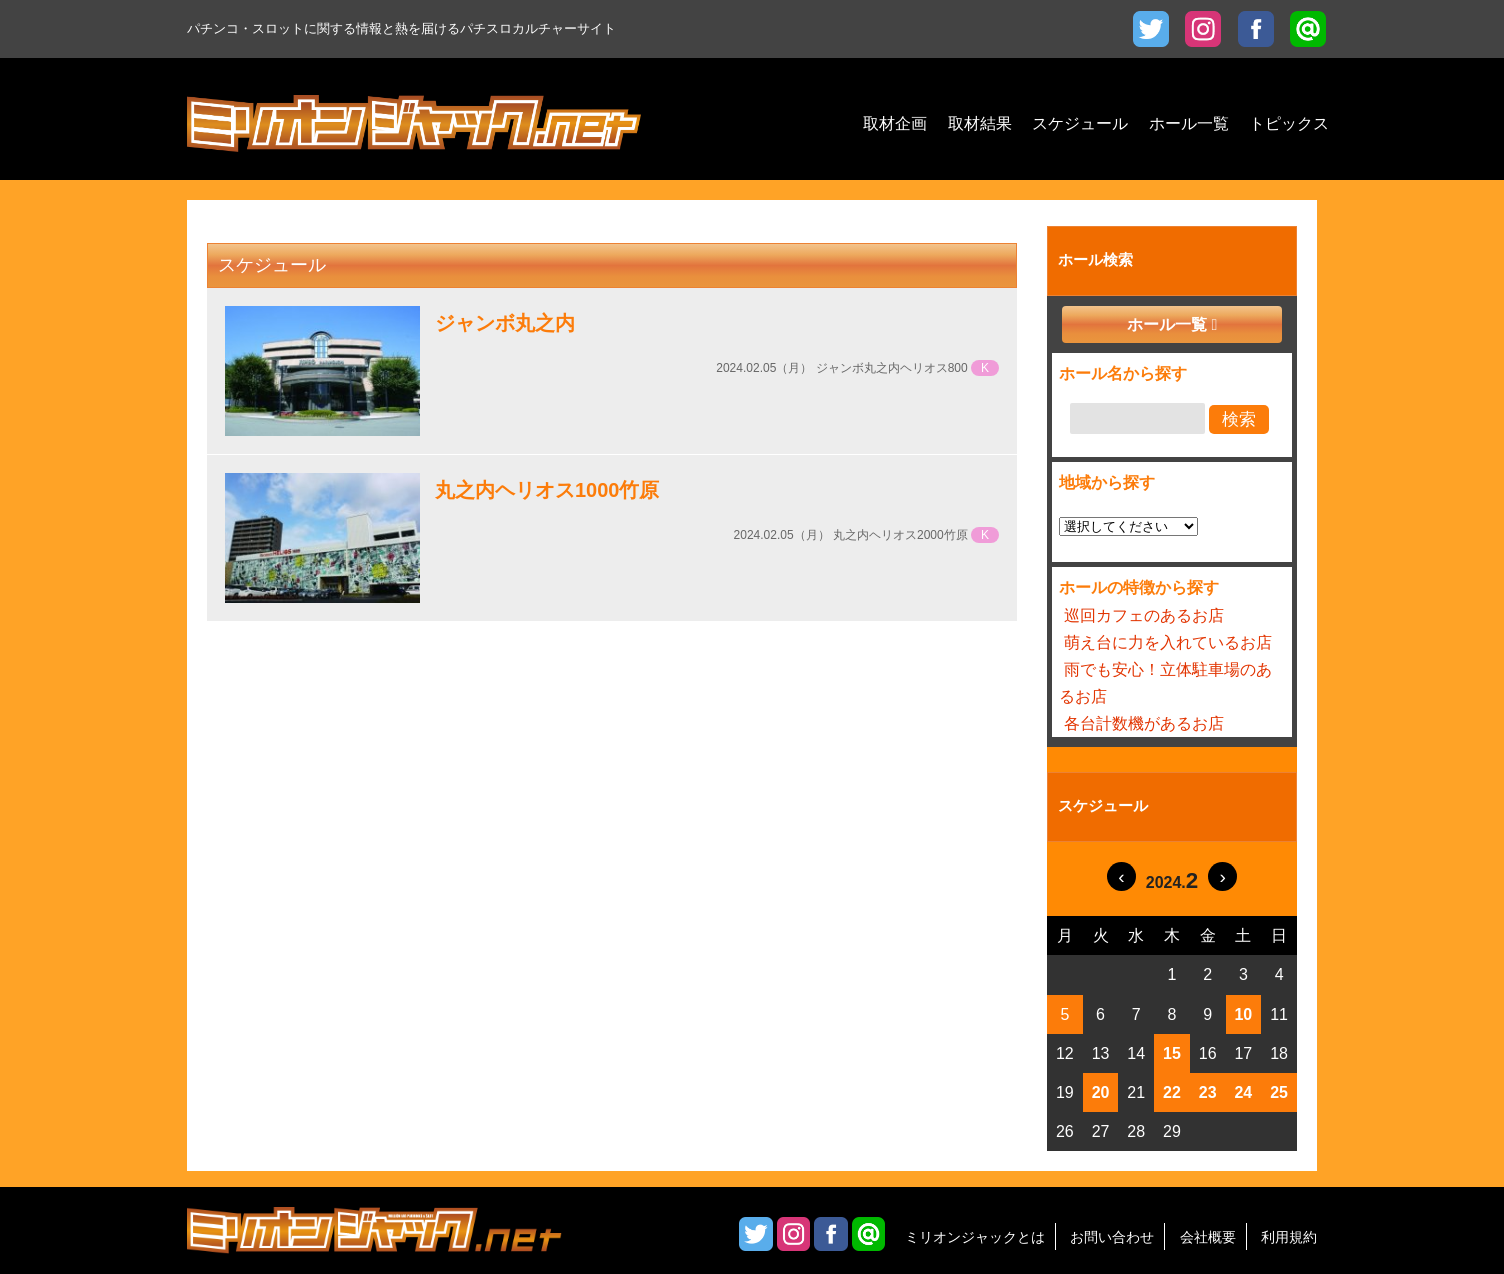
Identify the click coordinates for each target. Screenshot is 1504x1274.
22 (1172, 1092)
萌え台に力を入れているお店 (1168, 642)
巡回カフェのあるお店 (1144, 615)
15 (1172, 1053)
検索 (1239, 419)
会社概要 (1208, 1237)
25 (1279, 1092)
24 (1243, 1092)
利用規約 (1289, 1237)
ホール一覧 (1167, 324)
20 (1101, 1092)
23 (1208, 1092)
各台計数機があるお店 (1144, 723)
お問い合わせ (1112, 1237)
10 (1243, 1014)
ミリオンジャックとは (975, 1237)
